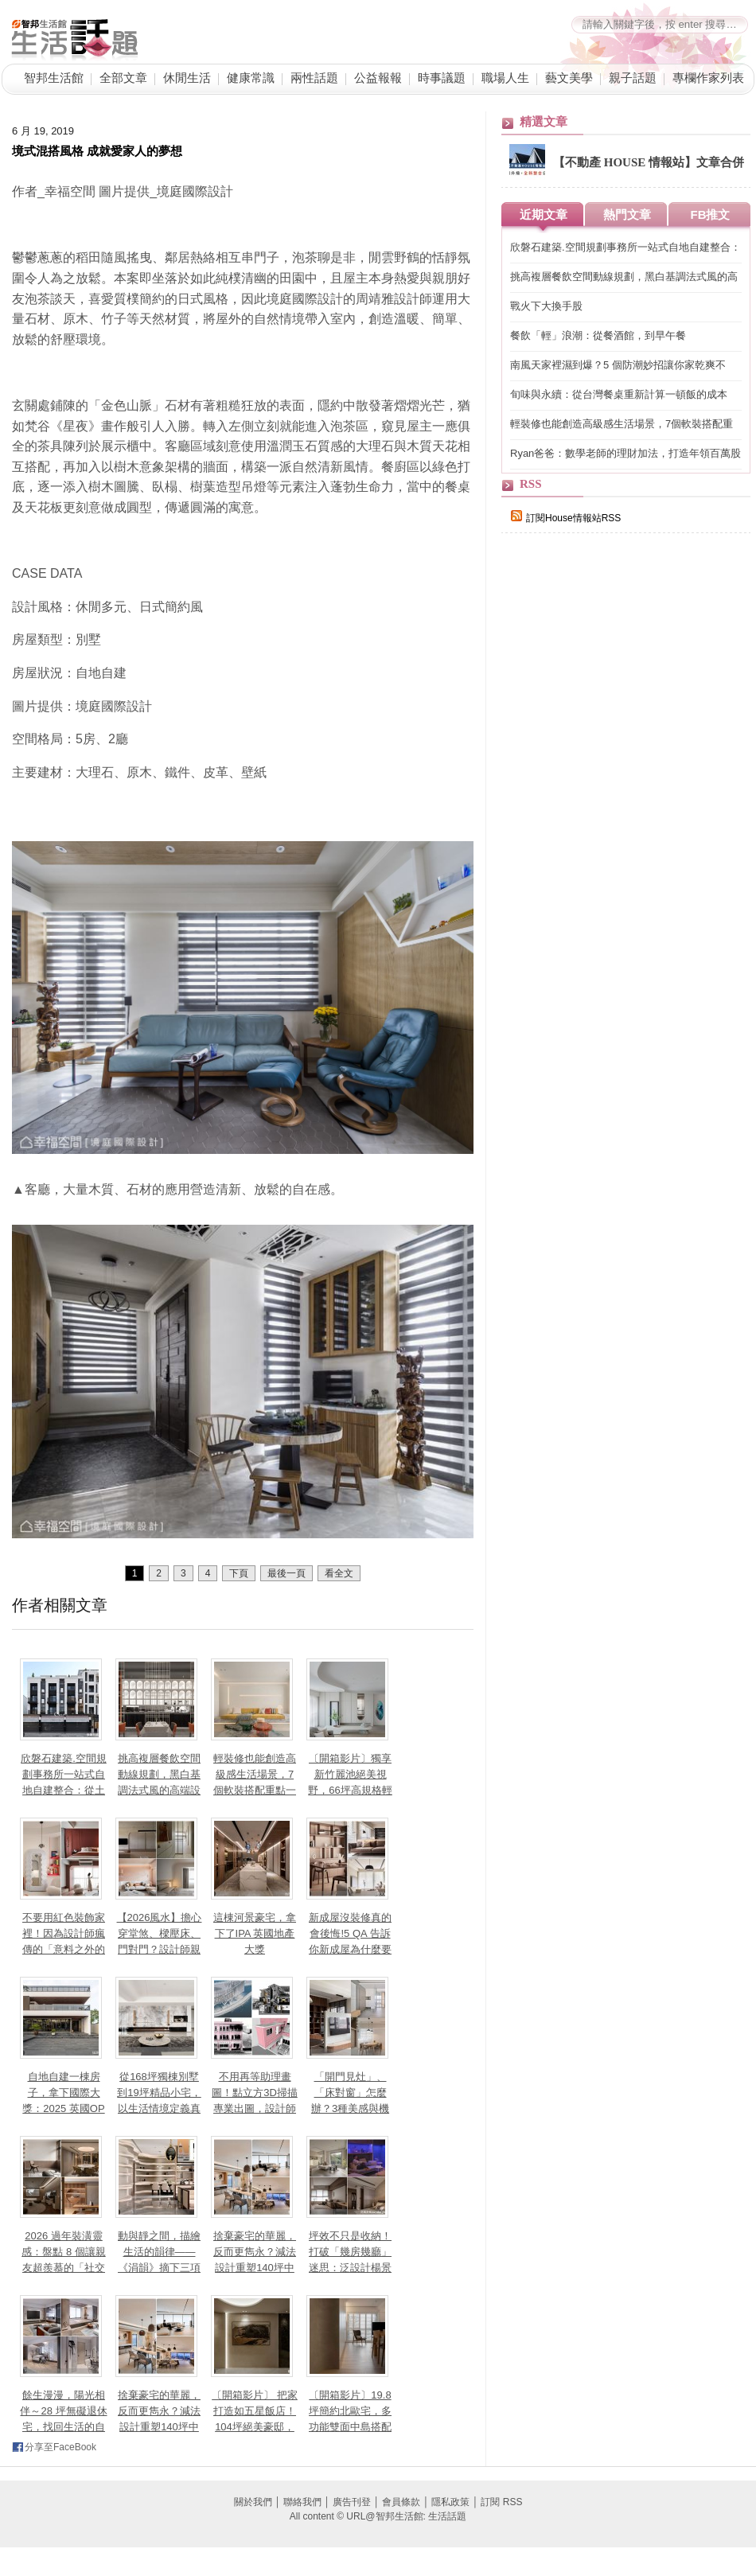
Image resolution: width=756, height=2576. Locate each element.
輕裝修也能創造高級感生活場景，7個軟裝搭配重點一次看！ (621, 424)
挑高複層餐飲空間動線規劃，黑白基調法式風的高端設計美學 (624, 277)
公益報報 (378, 78)
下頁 (238, 1573)
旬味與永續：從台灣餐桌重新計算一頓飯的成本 (618, 394)
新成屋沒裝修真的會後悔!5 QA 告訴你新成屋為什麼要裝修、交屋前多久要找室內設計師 (350, 1949)
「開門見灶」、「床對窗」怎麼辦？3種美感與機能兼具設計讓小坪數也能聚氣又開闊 (350, 2108)
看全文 (339, 1573)
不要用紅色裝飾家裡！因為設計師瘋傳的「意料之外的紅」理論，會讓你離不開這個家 (63, 1949)
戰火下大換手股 (546, 306)
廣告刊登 (352, 2502)
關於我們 (253, 2502)
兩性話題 (314, 78)
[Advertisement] (620, 821)
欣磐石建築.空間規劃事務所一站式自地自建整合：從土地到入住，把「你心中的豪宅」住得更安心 (625, 248)
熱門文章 (627, 214)
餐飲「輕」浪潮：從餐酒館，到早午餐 (598, 335)
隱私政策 (450, 2502)
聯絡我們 (302, 2502)
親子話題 (633, 78)
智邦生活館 (54, 78)
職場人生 (505, 78)
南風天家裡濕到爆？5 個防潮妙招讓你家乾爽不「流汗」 (618, 365)
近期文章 (543, 214)
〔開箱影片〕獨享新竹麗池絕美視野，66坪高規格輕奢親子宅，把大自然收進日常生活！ (350, 1790)
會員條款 (401, 2502)
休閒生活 (187, 78)
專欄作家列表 (708, 78)
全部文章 (123, 78)
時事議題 (442, 78)
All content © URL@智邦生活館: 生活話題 (378, 2516)
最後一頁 (286, 1573)
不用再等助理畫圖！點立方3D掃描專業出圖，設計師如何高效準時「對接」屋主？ (255, 2108)
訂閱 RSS (501, 2502)
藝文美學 (569, 78)
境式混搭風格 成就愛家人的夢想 (97, 151)
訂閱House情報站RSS (566, 518)
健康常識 (251, 78)
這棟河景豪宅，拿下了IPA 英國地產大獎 (254, 1933)
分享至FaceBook (60, 2447)
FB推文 (711, 214)
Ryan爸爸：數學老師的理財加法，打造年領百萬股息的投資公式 (625, 454)
